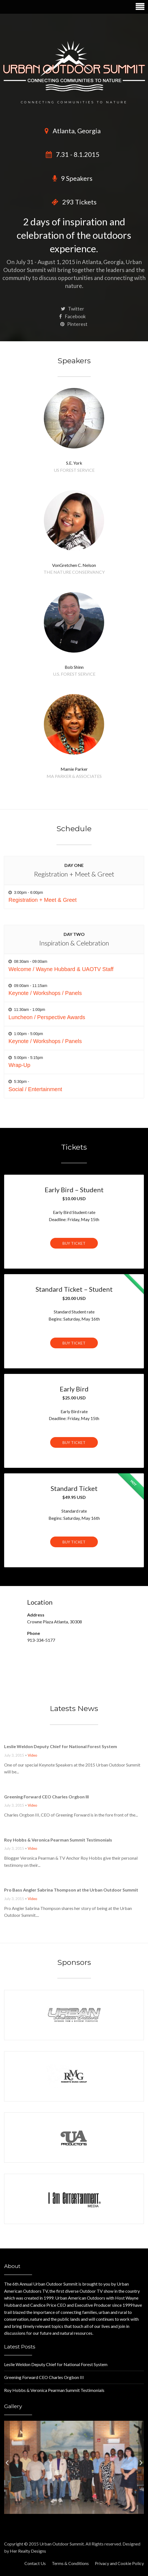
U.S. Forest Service (74, 673)
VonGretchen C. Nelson (74, 565)
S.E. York (74, 462)
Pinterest (73, 324)
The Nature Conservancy (74, 572)
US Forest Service (74, 470)
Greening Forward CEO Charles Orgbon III (46, 1796)
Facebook (72, 316)
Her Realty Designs (28, 2550)
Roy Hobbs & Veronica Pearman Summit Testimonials (58, 1839)
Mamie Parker (74, 769)
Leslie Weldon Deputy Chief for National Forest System (60, 1746)
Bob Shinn (74, 667)
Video (32, 1755)
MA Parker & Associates (74, 776)
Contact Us (35, 2563)
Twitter (72, 309)
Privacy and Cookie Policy (119, 2563)
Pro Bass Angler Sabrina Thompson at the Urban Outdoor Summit (71, 1889)
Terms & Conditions (70, 2563)
